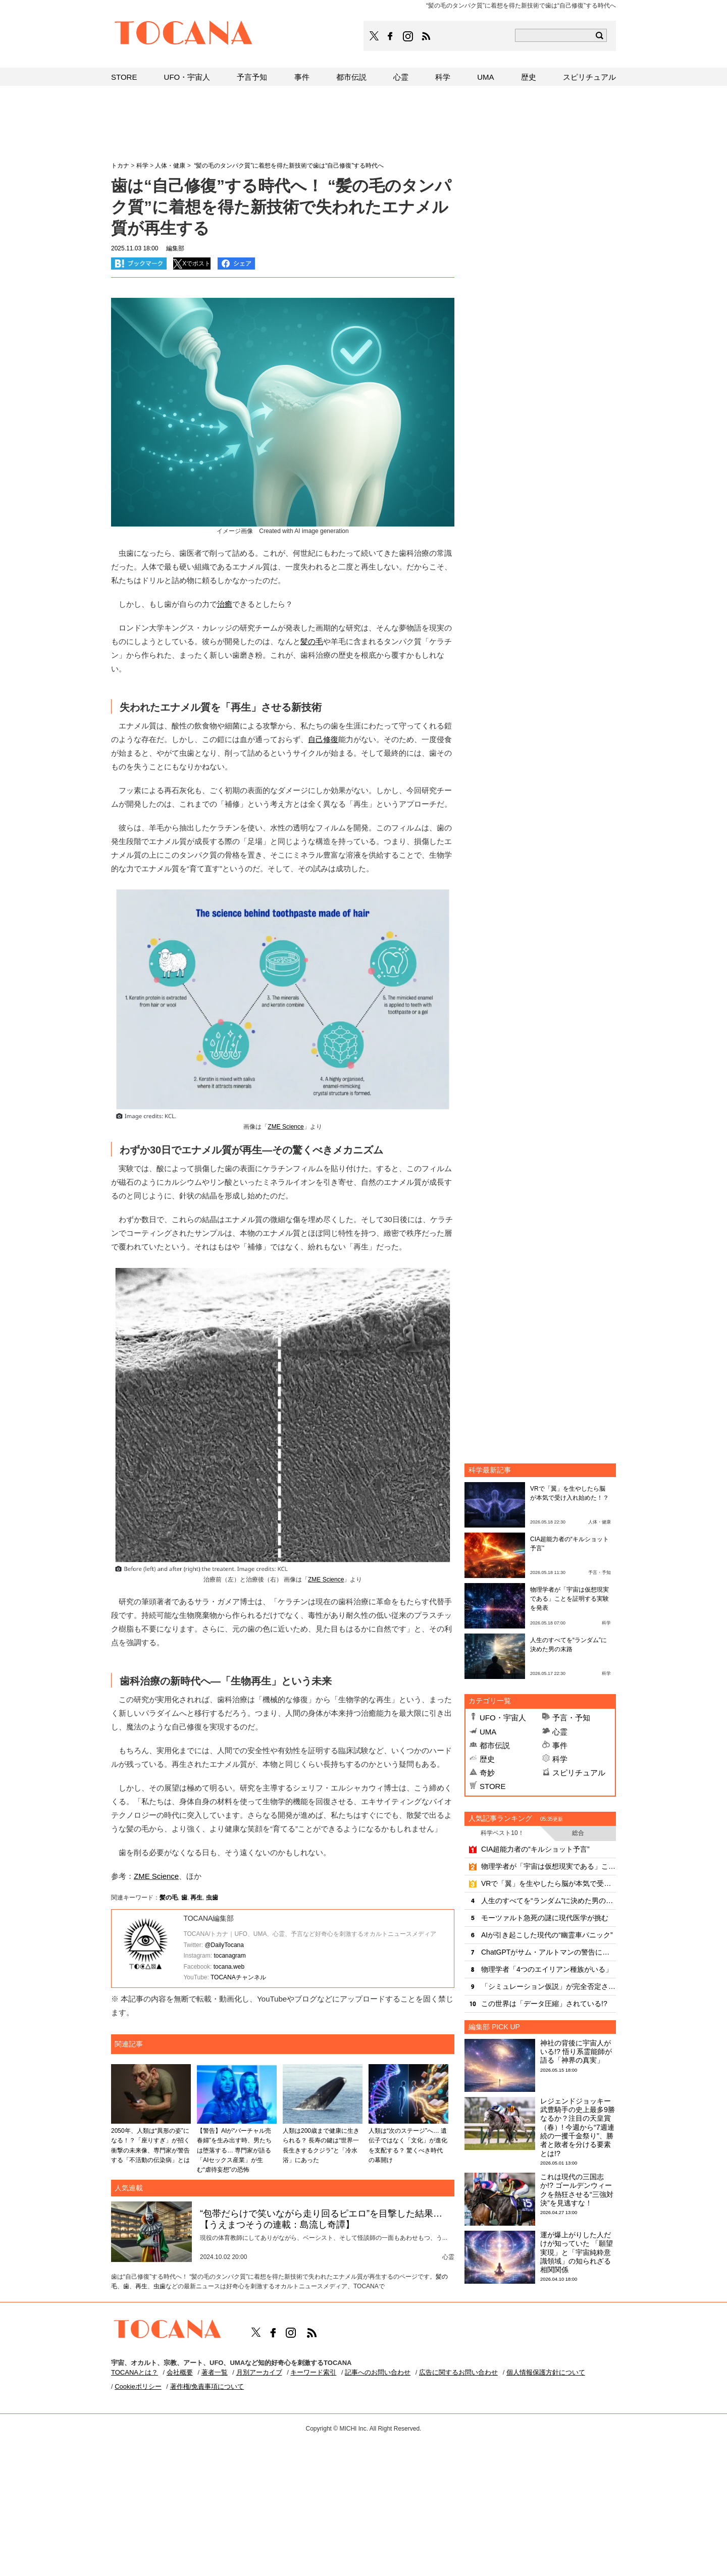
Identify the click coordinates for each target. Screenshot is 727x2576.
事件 (559, 1745)
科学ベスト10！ (502, 1832)
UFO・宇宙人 (503, 1717)
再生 (196, 1897)
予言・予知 (571, 1717)
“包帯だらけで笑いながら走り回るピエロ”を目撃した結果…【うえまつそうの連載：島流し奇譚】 (321, 2219)
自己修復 (323, 739)
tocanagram (229, 1955)
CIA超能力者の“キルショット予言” (535, 1849)
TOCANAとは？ (134, 2372)
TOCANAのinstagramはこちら (408, 36)
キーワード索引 (313, 2372)
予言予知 (252, 77)
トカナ (120, 165)
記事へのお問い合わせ (377, 2372)
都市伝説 (495, 1745)
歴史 (487, 1759)
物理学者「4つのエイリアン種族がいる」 (546, 1969)
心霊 (559, 1731)
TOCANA (183, 34)
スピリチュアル (578, 1772)
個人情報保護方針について (545, 2372)
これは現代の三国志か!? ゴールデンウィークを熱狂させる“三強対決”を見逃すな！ (576, 2190)
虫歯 (212, 1897)
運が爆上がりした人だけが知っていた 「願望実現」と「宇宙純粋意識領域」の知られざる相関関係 (576, 2252)
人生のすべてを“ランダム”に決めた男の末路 (548, 1901)
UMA (488, 1731)
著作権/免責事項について (207, 2386)
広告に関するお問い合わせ (458, 2372)
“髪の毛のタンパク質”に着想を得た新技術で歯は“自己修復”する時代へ (288, 165)
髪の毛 (311, 641)
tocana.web (229, 1966)
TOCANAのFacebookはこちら (390, 36)
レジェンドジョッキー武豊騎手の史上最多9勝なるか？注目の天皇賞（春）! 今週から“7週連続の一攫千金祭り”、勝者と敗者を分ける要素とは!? (577, 2127)
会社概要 (180, 2372)
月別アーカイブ (259, 2372)
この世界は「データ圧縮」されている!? (544, 2004)
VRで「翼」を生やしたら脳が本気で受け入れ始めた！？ (548, 1883)
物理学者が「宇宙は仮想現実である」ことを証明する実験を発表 (569, 1598)
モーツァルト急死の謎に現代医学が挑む (544, 1918)
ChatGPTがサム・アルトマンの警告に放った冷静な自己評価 (548, 1952)
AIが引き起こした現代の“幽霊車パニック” (547, 1935)
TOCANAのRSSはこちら (426, 36)
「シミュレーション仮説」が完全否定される (548, 1986)
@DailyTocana (224, 1945)
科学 (559, 1759)
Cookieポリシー (138, 2386)
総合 (578, 1832)
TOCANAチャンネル (238, 1977)
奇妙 (487, 1772)
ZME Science (285, 1126)
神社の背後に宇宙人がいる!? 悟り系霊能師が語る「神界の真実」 (576, 2052)
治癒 (224, 604)
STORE (492, 1786)
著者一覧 (214, 2372)
